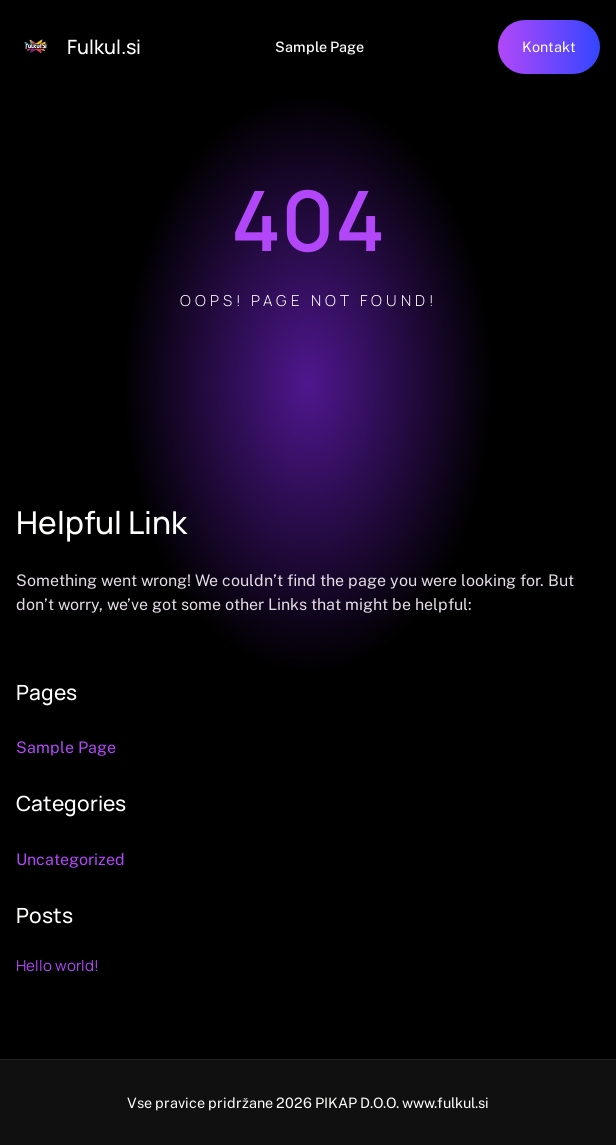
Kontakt (549, 46)
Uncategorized (70, 859)
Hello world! (57, 965)
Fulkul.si (104, 46)
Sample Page (319, 46)
